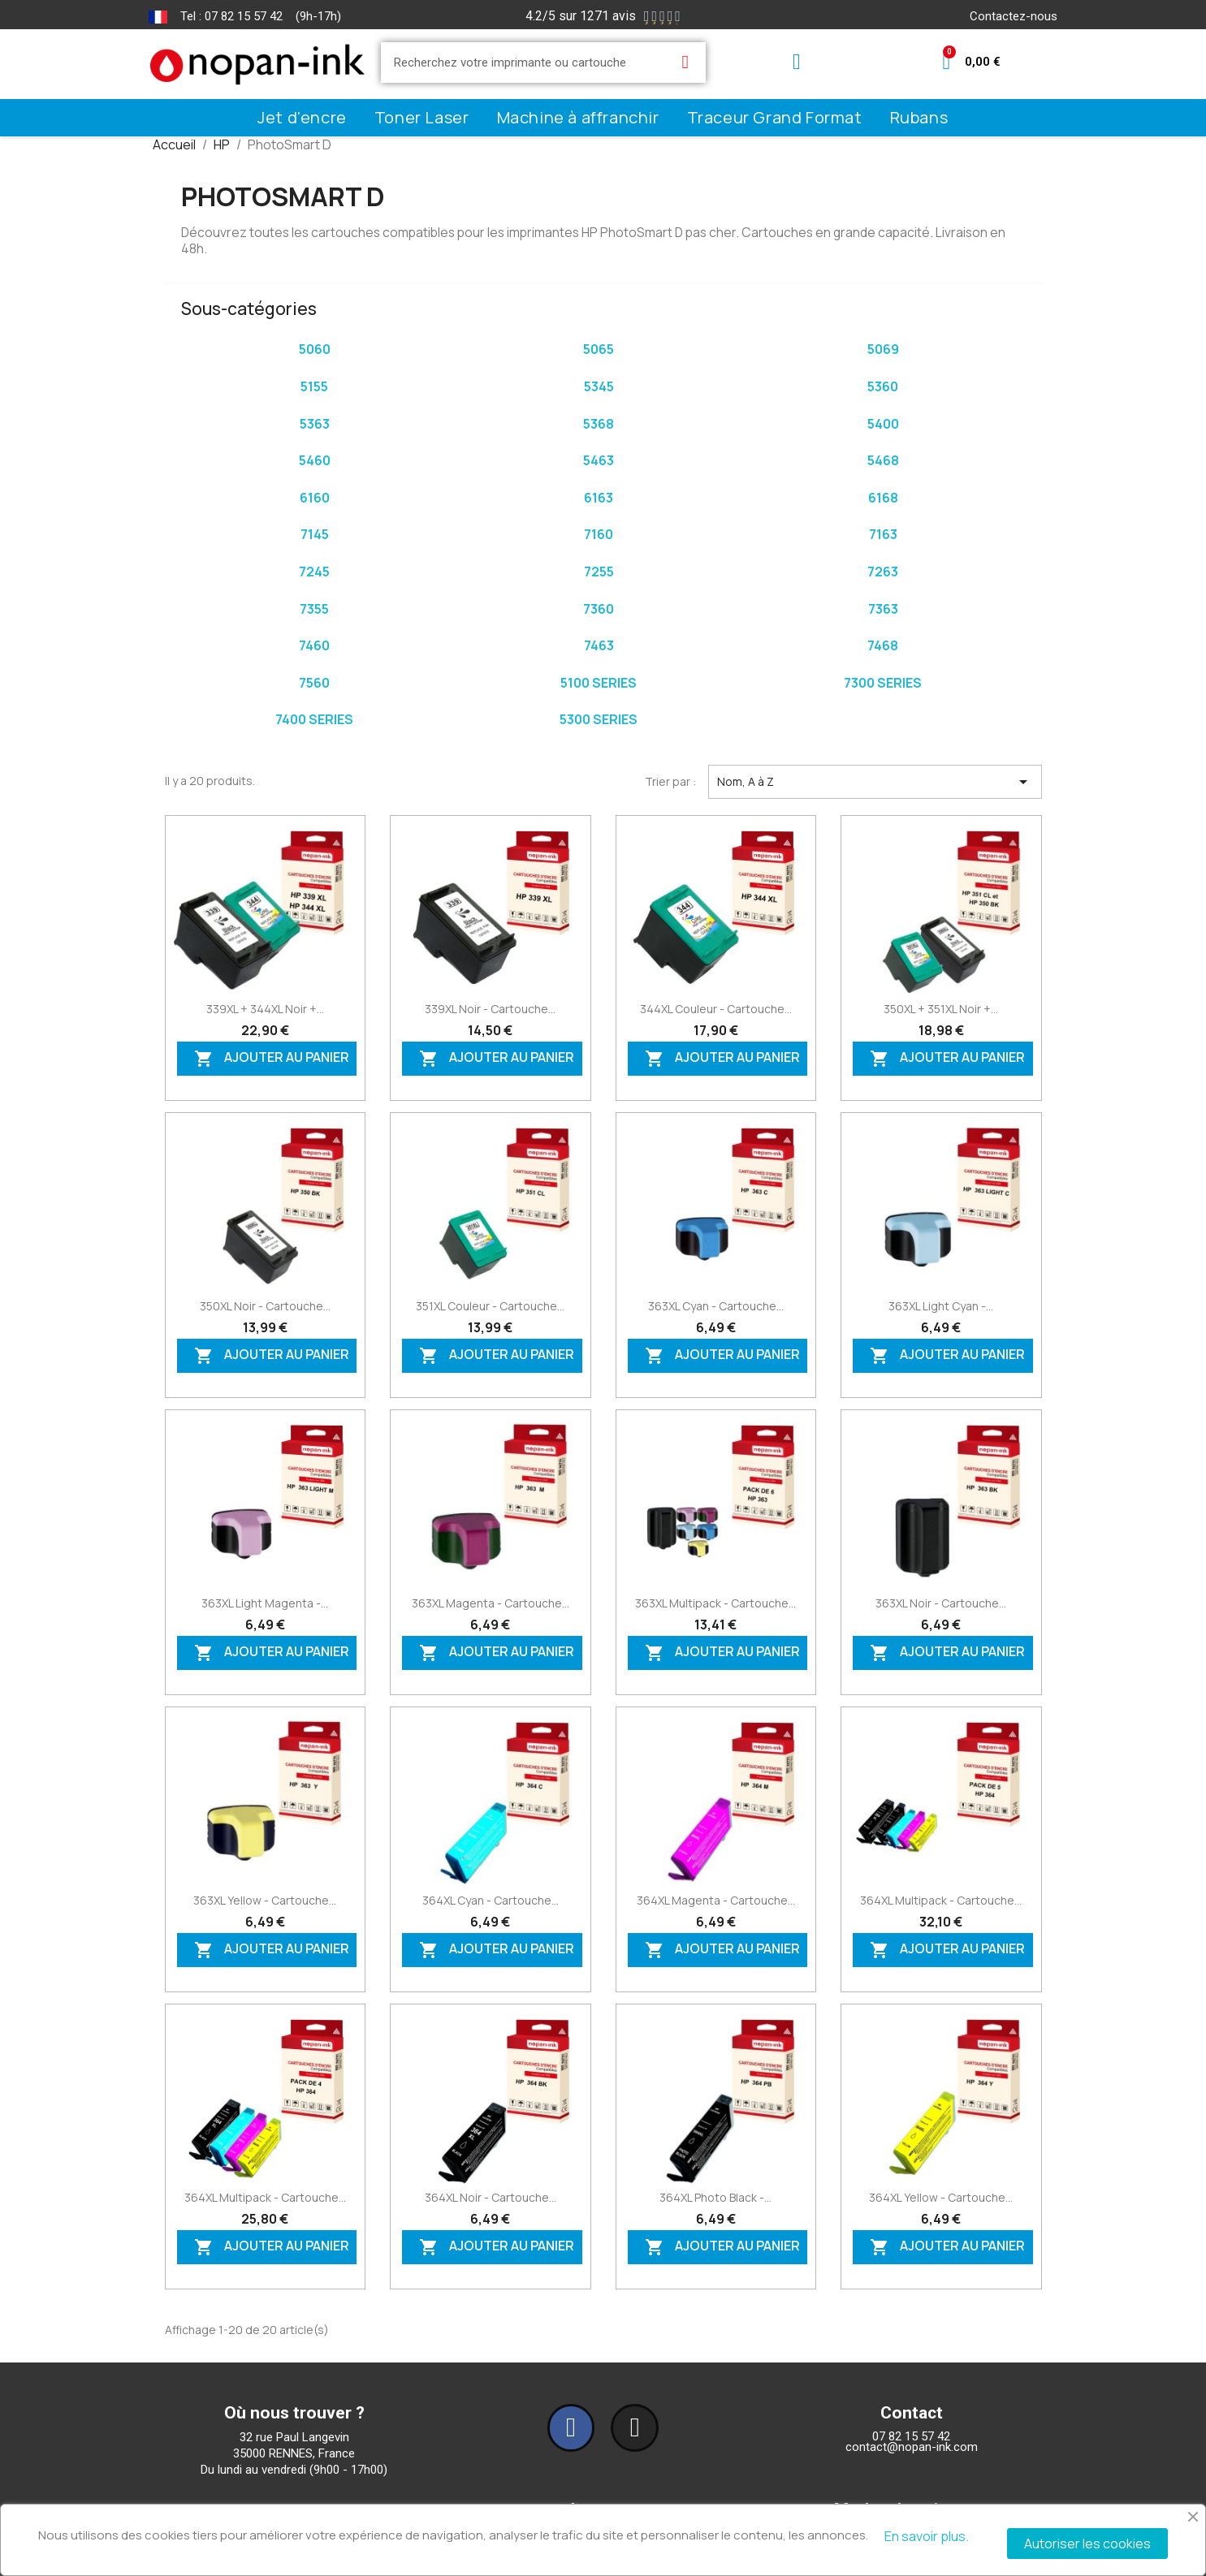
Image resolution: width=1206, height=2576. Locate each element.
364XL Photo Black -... (715, 2197)
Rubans (919, 117)
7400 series (314, 719)
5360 (882, 386)
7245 (314, 571)
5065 (598, 349)
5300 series (599, 719)
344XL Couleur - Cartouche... (716, 1008)
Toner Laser (421, 117)
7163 (883, 534)
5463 (598, 460)
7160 (598, 534)
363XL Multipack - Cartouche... (715, 1603)
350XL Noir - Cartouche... (265, 1306)
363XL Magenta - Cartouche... (490, 1603)
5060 (315, 349)
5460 (315, 460)
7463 (599, 645)
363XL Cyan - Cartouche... (716, 1306)
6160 (315, 498)
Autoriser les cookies (1087, 2543)
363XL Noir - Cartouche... (940, 1603)
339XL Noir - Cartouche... (490, 1008)
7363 (883, 609)
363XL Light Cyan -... (940, 1306)
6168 (883, 498)
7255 (599, 571)
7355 (314, 609)
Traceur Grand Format (774, 117)
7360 (598, 609)
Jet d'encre (302, 117)
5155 (314, 386)
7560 (314, 683)
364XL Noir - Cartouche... (490, 2197)
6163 (598, 498)
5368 (598, 424)
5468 (883, 460)
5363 (315, 424)
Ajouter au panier (271, 1059)
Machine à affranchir (578, 117)
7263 (882, 571)
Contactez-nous (1013, 16)
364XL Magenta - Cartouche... (716, 1900)
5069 (883, 349)
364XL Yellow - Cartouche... (941, 2197)
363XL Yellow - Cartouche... (264, 1900)
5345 (599, 386)
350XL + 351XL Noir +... (941, 1008)
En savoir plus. (926, 2536)
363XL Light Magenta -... (264, 1603)
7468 (882, 645)
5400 (883, 424)
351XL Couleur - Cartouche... (490, 1306)
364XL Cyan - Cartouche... (490, 1900)
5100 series (598, 683)
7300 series (883, 683)
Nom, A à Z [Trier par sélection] (874, 782)
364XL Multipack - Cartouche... (941, 1900)
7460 (314, 645)
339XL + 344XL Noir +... (265, 1008)
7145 (314, 534)
